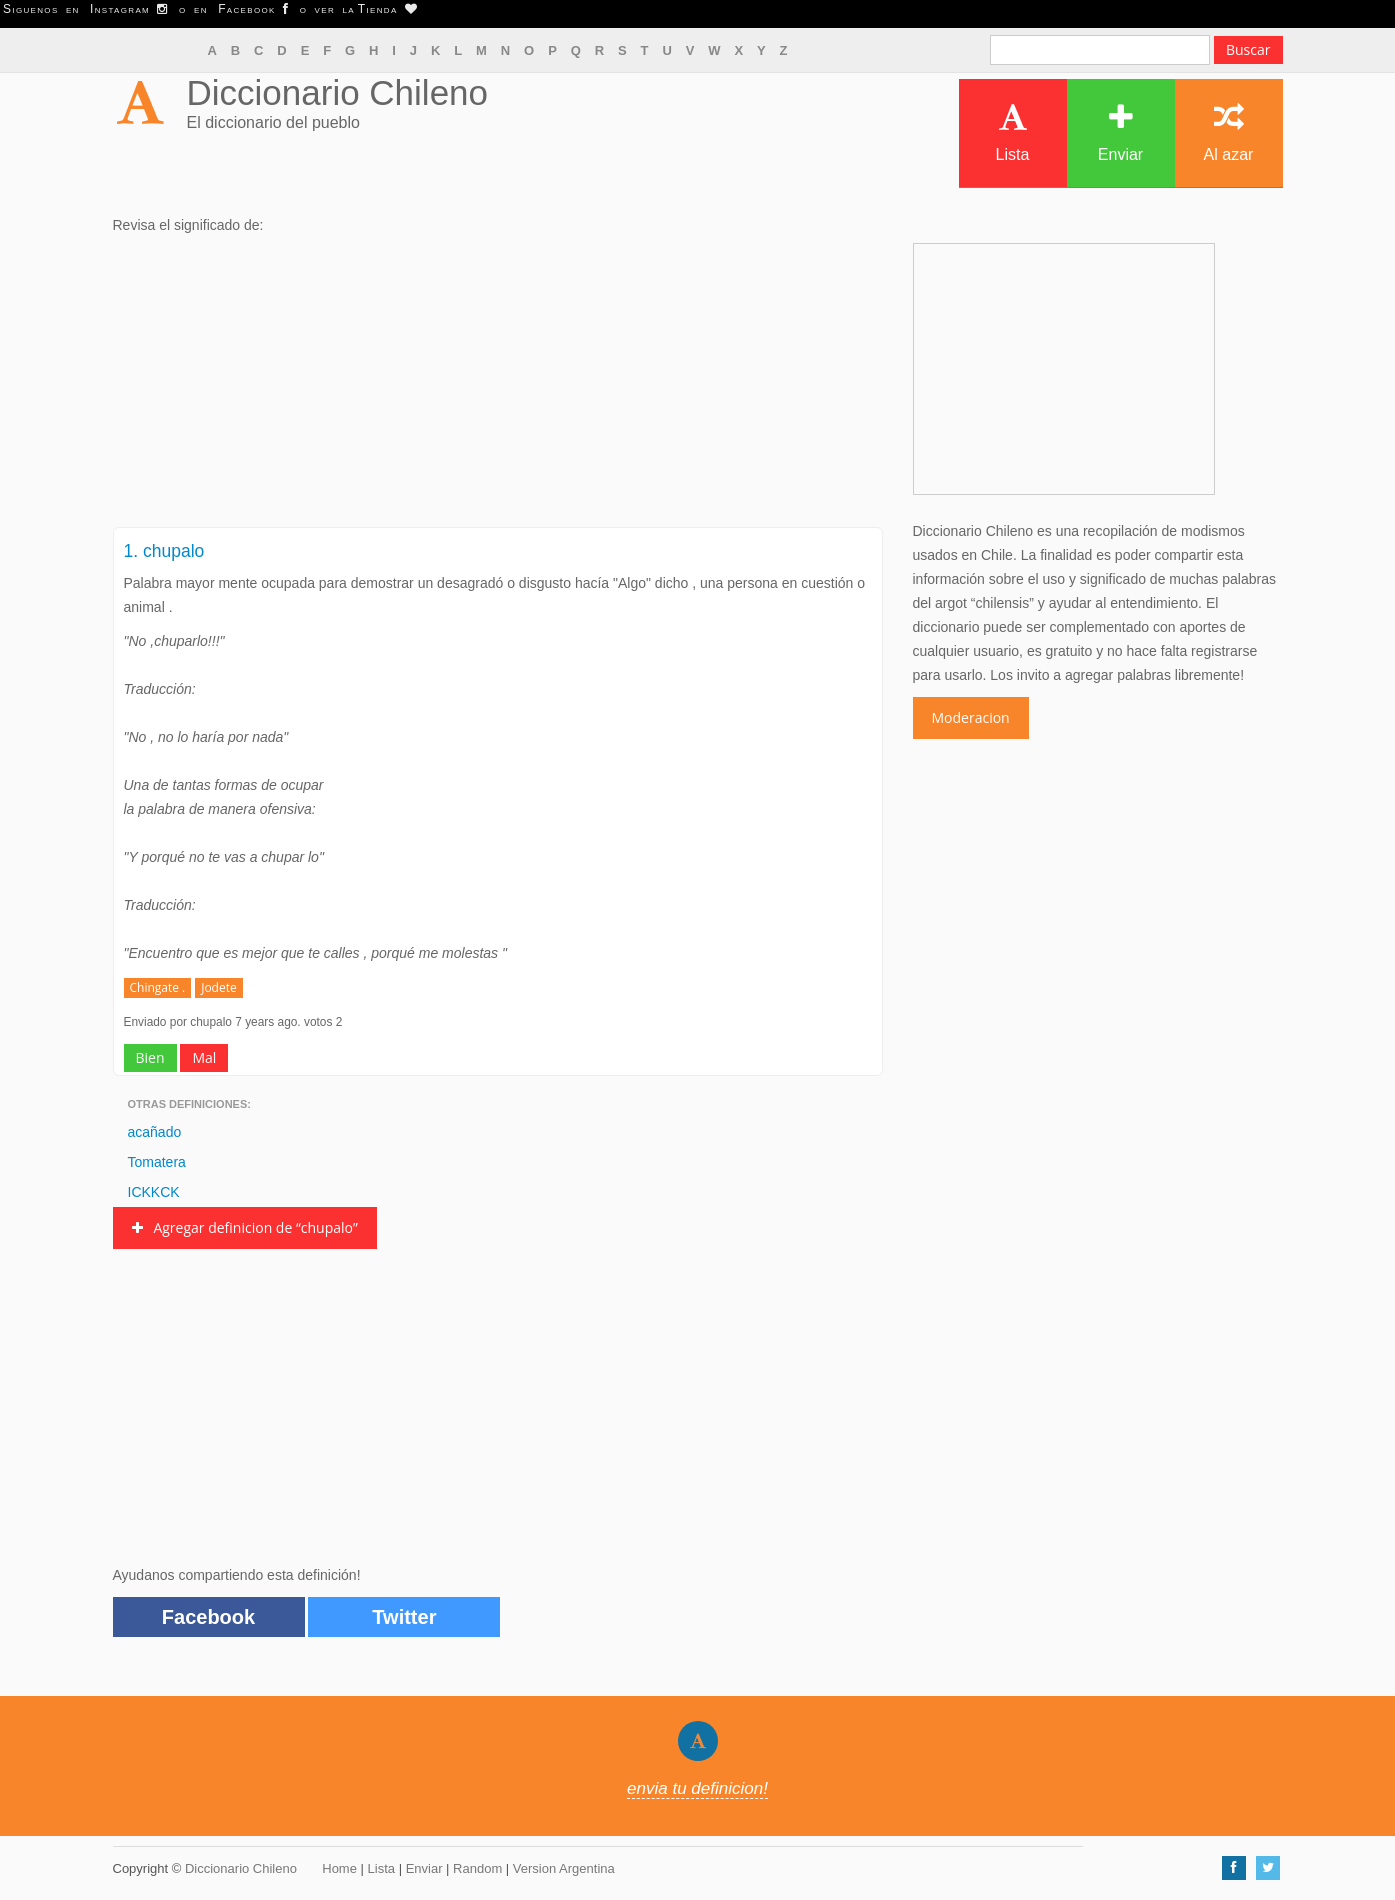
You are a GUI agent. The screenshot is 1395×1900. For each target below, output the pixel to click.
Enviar (1120, 132)
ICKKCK (154, 1192)
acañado (155, 1132)
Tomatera (157, 1162)
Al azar (1229, 132)
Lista (1013, 132)
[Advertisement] (498, 387)
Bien (150, 1057)
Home (339, 1868)
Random (477, 1868)
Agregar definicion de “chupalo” (245, 1227)
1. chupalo (164, 551)
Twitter (404, 1617)
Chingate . (158, 987)
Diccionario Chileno (338, 92)
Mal (204, 1057)
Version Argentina (564, 1868)
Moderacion (971, 717)
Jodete (219, 987)
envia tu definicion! (697, 1788)
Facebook (208, 1617)
